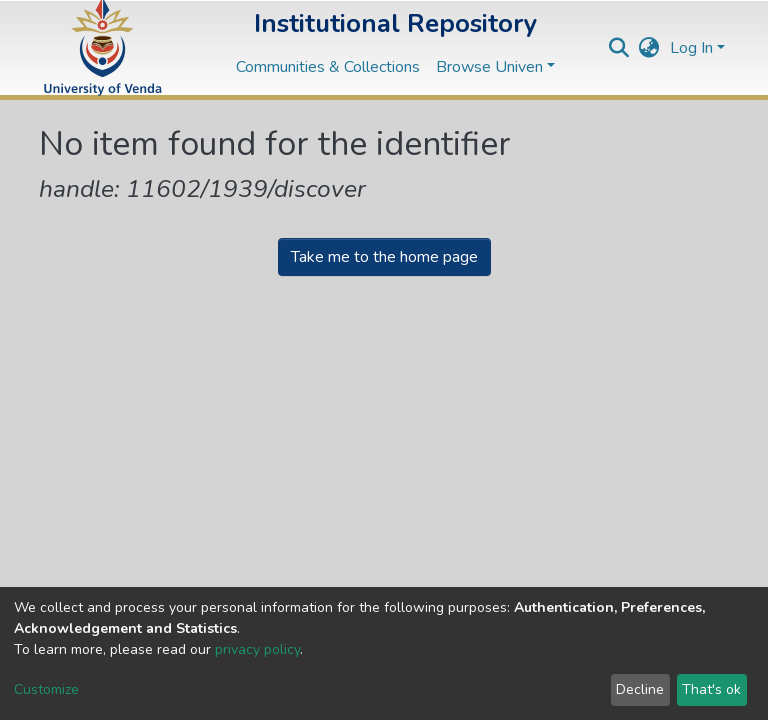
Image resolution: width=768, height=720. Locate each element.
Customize (46, 689)
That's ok (711, 689)
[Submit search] (619, 48)
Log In (691, 48)
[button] (649, 48)
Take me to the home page (384, 257)
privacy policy (257, 649)
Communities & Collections (328, 67)
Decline (640, 689)
